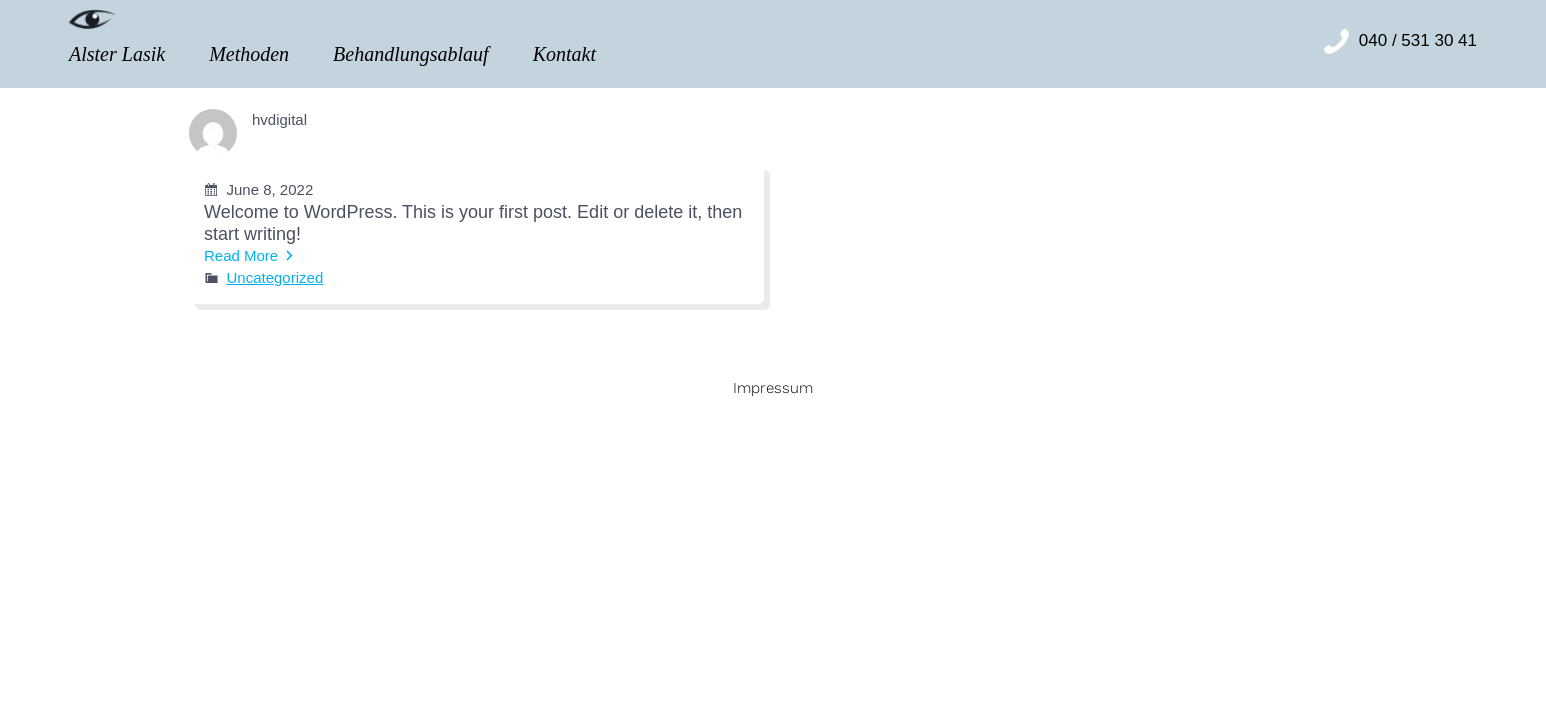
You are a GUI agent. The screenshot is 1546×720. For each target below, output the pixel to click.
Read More (241, 255)
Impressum (773, 388)
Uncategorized (275, 277)
